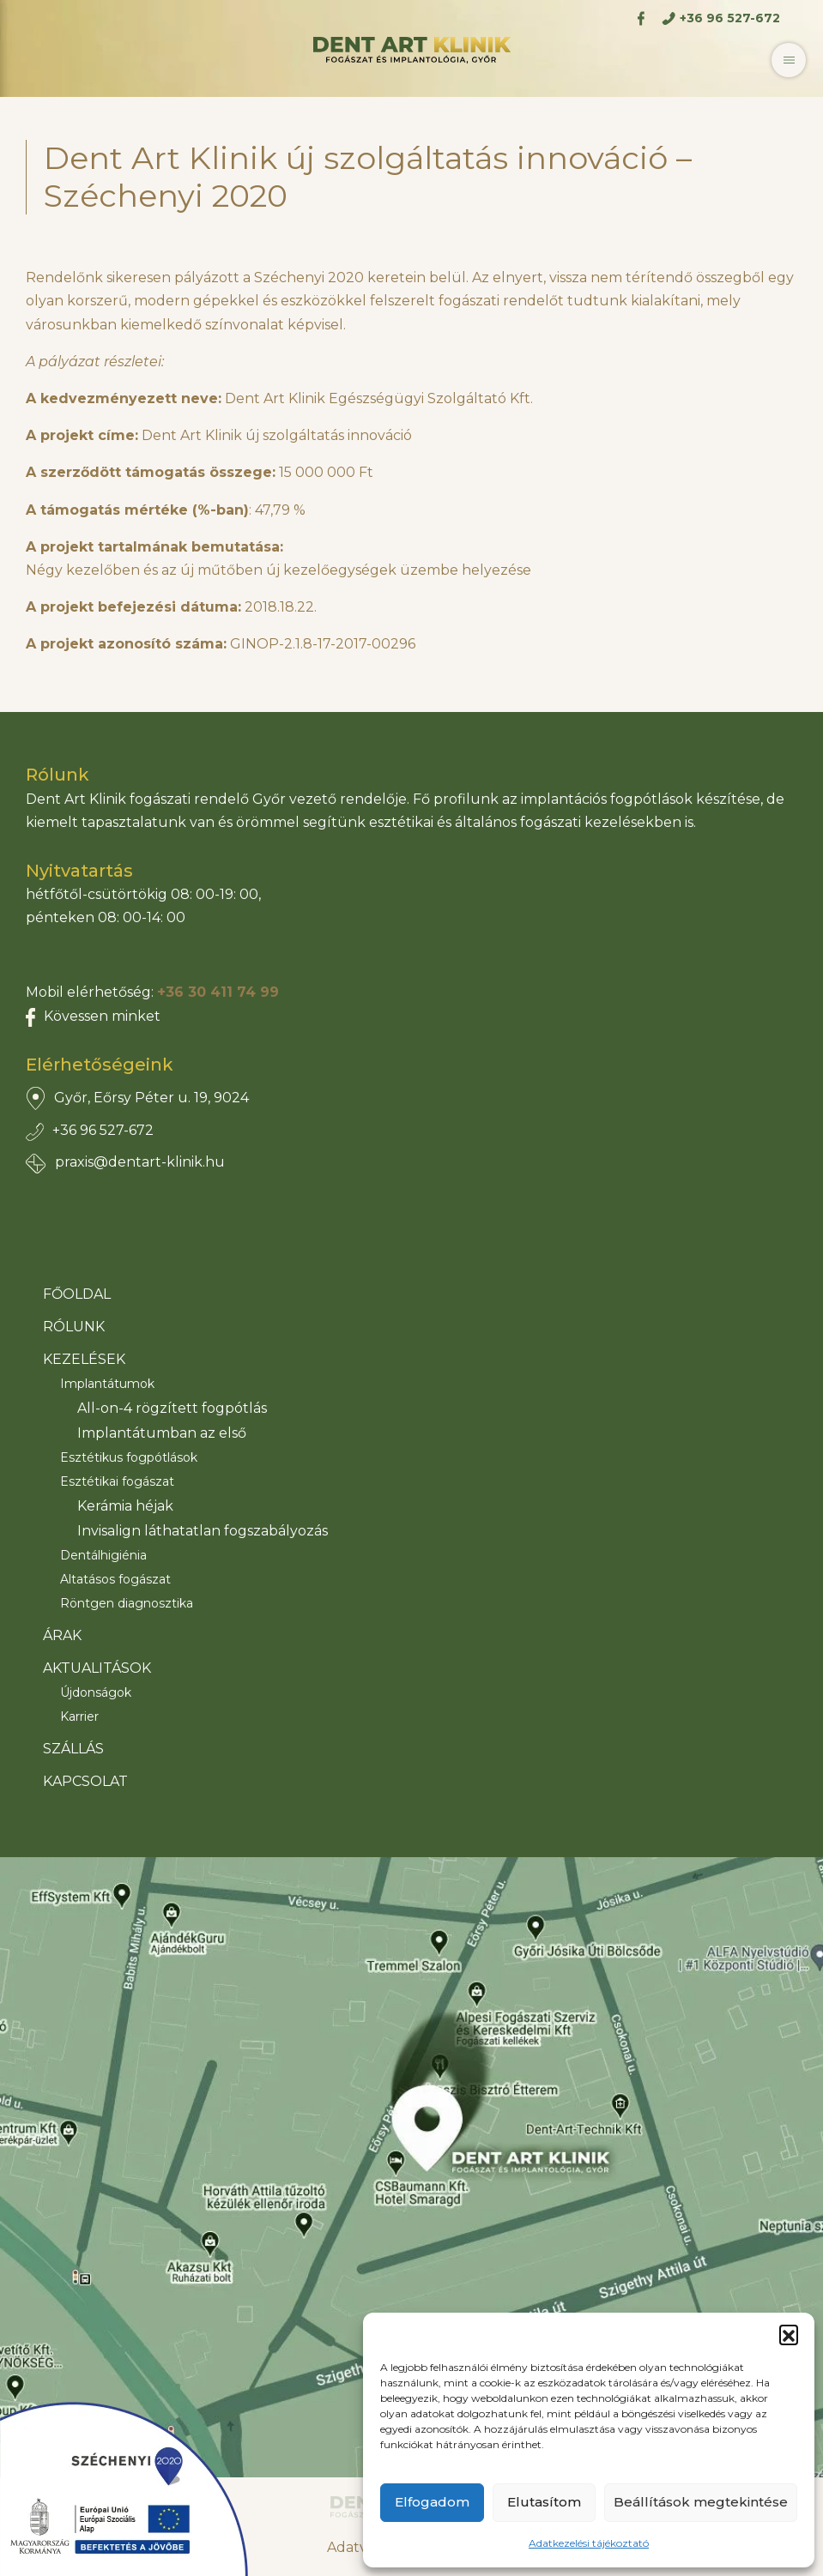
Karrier (79, 1716)
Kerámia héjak (125, 1506)
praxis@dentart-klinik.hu (140, 1162)
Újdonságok (95, 1692)
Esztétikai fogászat (117, 1481)
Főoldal (77, 1294)
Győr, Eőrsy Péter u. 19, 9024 (151, 1097)
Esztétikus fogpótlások (128, 1457)
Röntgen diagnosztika (126, 1603)
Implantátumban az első (161, 1433)
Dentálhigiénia (103, 1555)
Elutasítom (544, 2502)
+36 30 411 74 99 (218, 992)
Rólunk (74, 1326)
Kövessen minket (102, 1016)
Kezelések (84, 1359)
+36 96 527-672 (103, 1130)
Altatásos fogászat (115, 1579)
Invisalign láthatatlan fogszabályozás (202, 1531)
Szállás (73, 1748)
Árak (62, 1635)
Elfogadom (432, 2502)
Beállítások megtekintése (701, 2502)
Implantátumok (107, 1383)
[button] (788, 2334)
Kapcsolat (85, 1781)
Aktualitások (97, 1668)
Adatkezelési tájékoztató (589, 2543)
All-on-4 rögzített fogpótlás (172, 1408)
